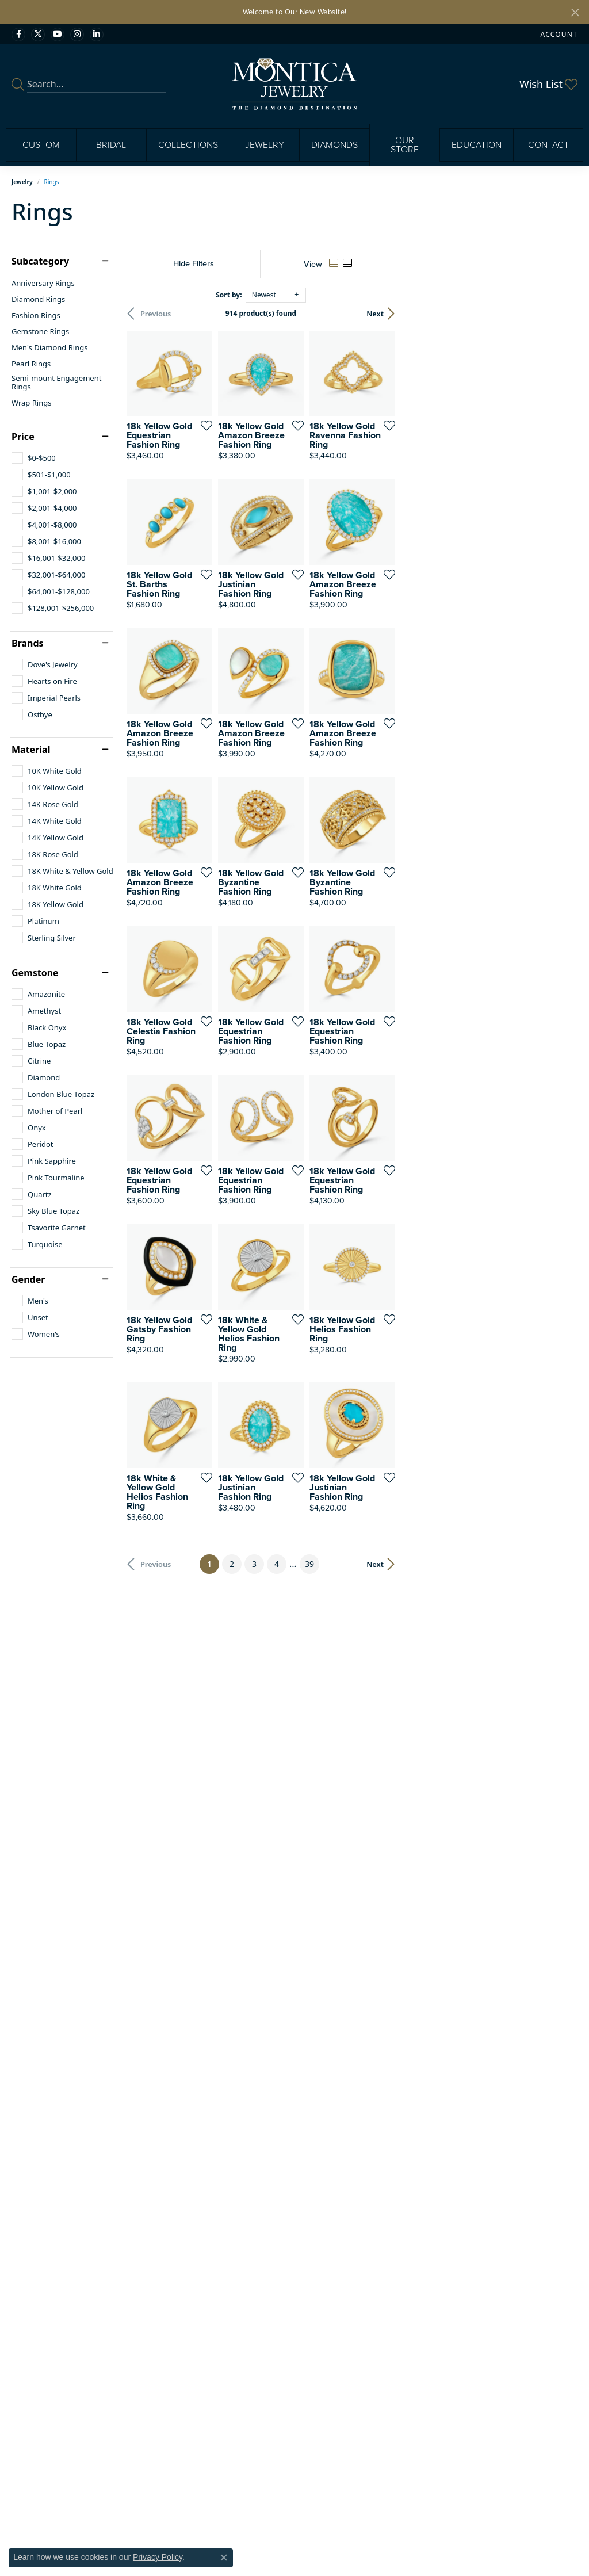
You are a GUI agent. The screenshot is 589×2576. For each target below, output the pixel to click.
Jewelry (22, 182)
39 (400, 1958)
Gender (28, 1279)
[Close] (575, 12)
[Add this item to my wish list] (264, 486)
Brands (28, 643)
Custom (41, 144)
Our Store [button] (405, 144)
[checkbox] (34, 458)
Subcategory (40, 261)
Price (23, 436)
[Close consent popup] (223, 2557)
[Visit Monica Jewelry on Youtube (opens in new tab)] (57, 34)
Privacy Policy (157, 2557)
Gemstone (35, 972)
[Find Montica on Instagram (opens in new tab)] (77, 34)
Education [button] (477, 144)
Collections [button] (188, 144)
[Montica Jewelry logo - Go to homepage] (295, 84)
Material (31, 749)
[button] (557, 34)
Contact (548, 144)
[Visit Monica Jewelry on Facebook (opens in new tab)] (18, 34)
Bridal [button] (111, 144)
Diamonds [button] (334, 144)
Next (557, 313)
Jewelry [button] (264, 144)
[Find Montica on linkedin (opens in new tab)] (97, 34)
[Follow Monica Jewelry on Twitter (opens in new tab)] (38, 34)
